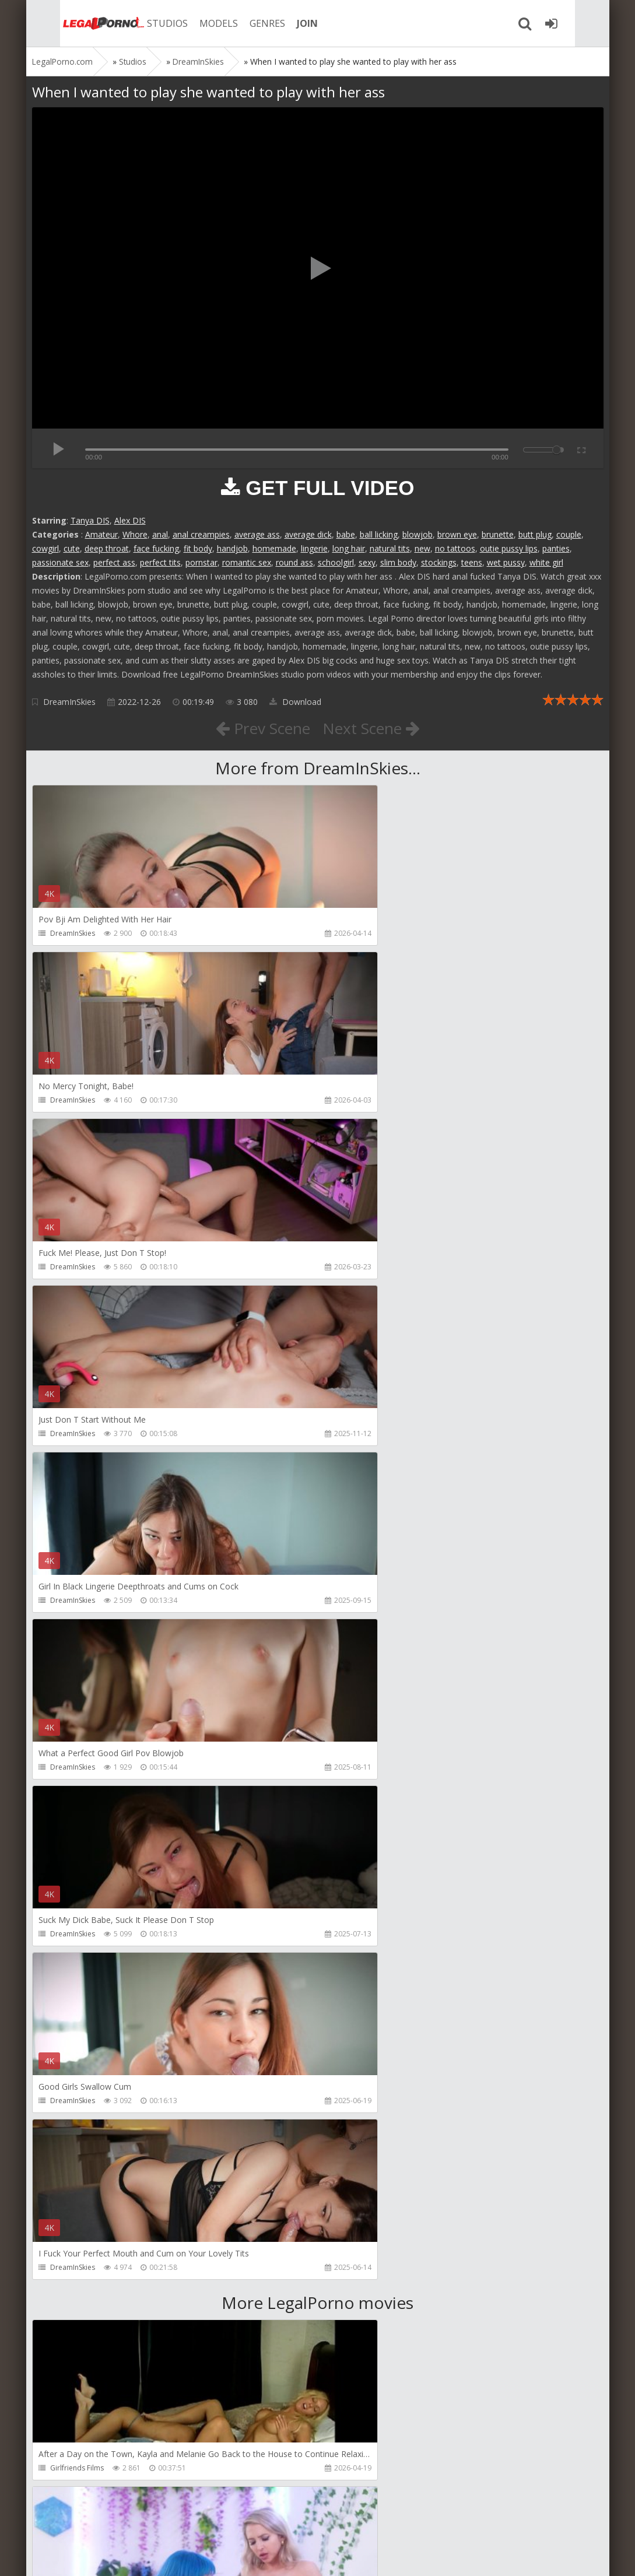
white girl (546, 562)
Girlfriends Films (77, 1801)
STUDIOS (140, 23)
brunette (498, 534)
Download (295, 701)
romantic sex (246, 562)
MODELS (191, 23)
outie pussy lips (509, 548)
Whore (135, 534)
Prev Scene (259, 728)
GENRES (240, 23)
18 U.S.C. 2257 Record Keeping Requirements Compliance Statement (403, 2555)
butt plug (535, 534)
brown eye (457, 534)
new (422, 548)
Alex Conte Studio (79, 2468)
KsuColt (351, 2134)
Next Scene (374, 728)
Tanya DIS (90, 520)
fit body (198, 548)
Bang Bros (67, 2301)
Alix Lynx (353, 1801)
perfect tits (160, 562)
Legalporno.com (73, 23)
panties (556, 548)
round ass (294, 562)
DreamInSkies (69, 701)
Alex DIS (130, 520)
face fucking (156, 548)
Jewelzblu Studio (365, 2301)
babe (345, 534)
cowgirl (45, 548)
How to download (198, 2520)
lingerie (314, 548)
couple (568, 534)
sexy (367, 562)
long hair (348, 548)
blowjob (417, 534)
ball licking (379, 534)
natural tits (390, 548)
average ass (257, 534)
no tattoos (455, 548)
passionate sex (60, 562)
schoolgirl (336, 562)
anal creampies (201, 534)
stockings (439, 562)
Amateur (101, 534)
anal (160, 534)
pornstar (201, 562)
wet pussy (506, 562)
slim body (398, 562)
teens (471, 562)
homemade (274, 548)
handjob (232, 548)
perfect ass (114, 562)
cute (72, 548)
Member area (114, 2520)
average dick (308, 534)
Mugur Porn (69, 1968)
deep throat (107, 548)
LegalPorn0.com (118, 2555)
